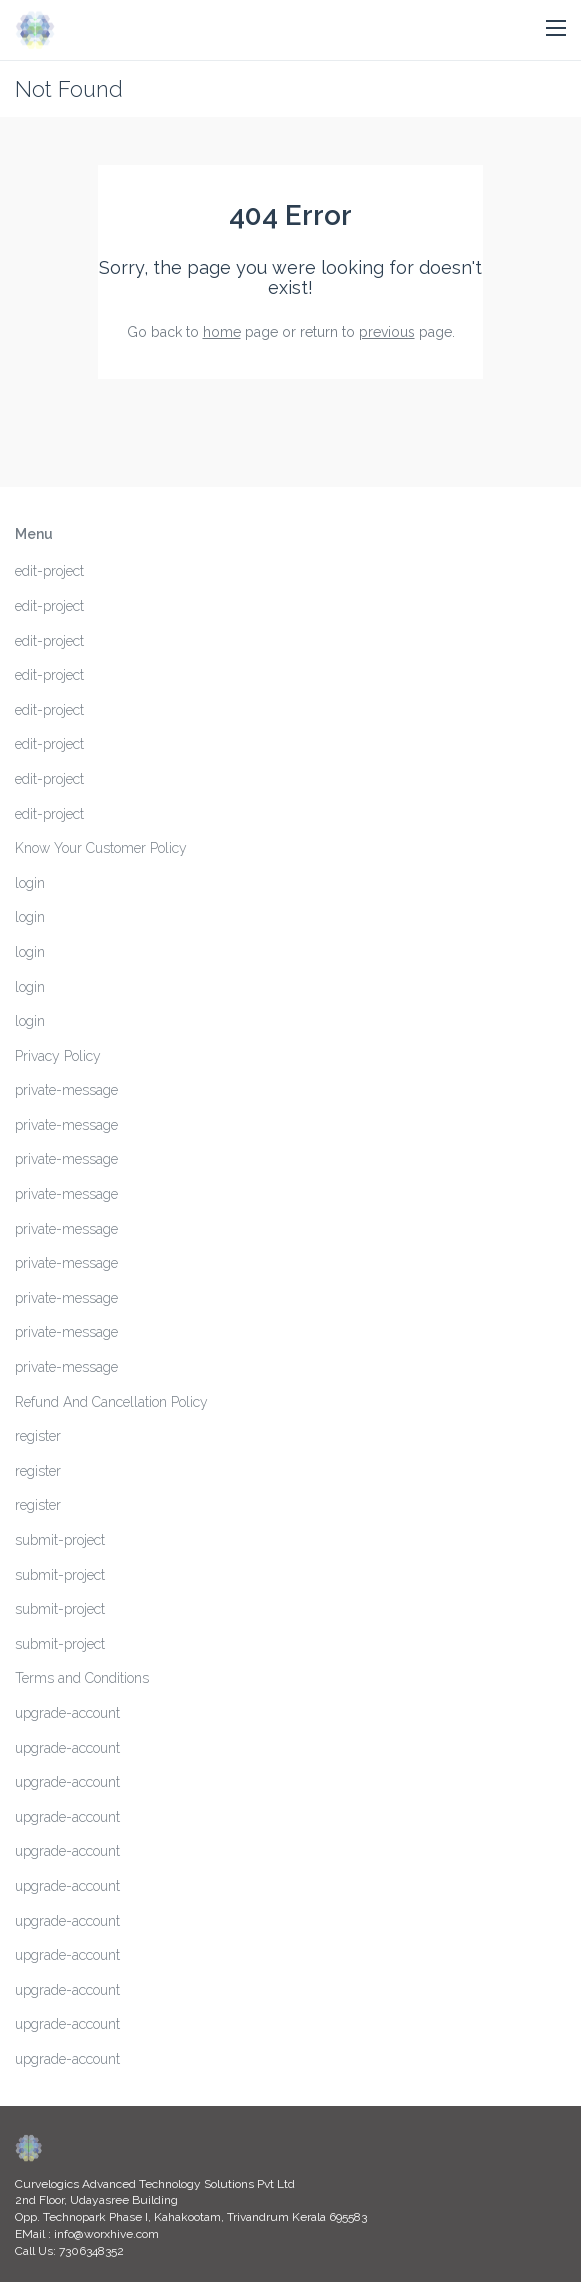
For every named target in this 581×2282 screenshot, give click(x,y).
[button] (556, 29)
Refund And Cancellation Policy (111, 1402)
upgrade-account (67, 1713)
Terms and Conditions (82, 1678)
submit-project (60, 1540)
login (30, 883)
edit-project (49, 571)
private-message (66, 1090)
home (222, 332)
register (38, 1436)
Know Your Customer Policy (101, 848)
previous (387, 332)
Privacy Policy (58, 1056)
